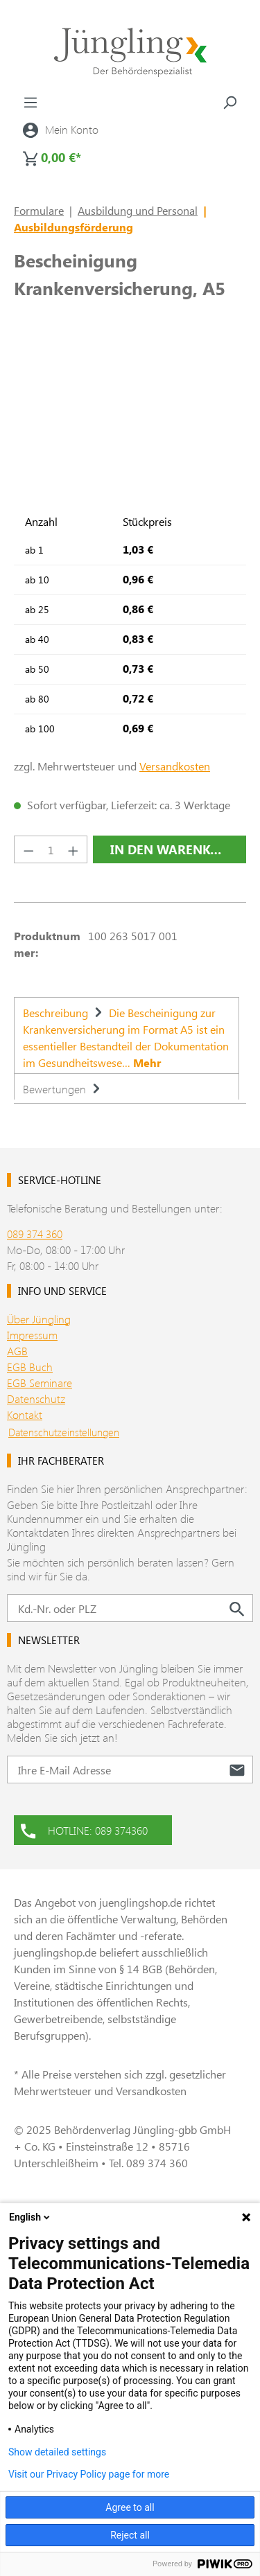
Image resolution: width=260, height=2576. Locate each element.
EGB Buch (30, 1366)
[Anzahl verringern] (28, 849)
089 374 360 (34, 1233)
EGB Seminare (39, 1382)
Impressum (32, 1334)
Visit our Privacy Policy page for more (88, 2474)
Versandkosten (174, 766)
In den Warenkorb (173, 849)
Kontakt (24, 1414)
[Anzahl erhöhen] (73, 849)
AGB (17, 1350)
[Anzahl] (51, 849)
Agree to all (129, 2507)
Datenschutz (36, 1398)
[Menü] (30, 102)
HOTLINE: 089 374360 (84, 1829)
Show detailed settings (57, 2452)
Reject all (130, 2535)
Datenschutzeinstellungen (63, 1432)
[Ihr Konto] (60, 129)
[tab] (126, 1035)
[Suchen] (229, 102)
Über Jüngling (39, 1319)
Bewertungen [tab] (63, 1089)
